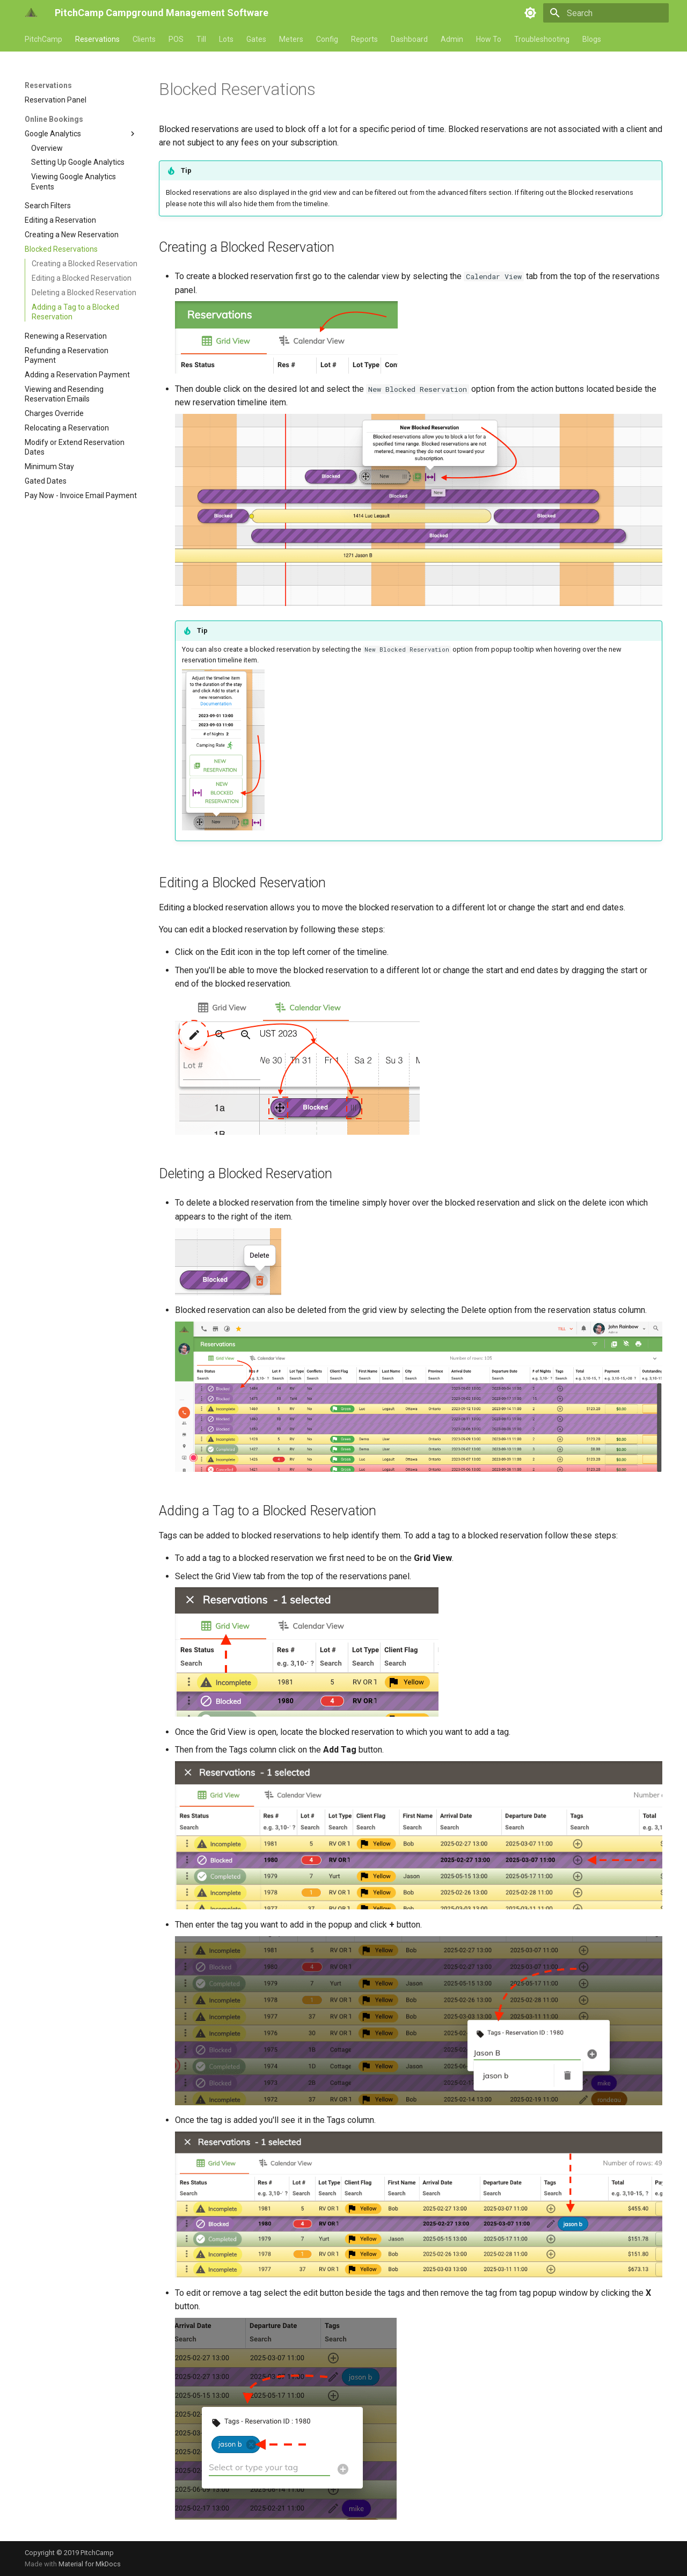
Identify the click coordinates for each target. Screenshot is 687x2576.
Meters (291, 39)
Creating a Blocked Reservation (84, 263)
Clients (144, 39)
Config (327, 39)
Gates (256, 39)
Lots (226, 39)
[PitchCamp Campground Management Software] (31, 13)
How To (488, 39)
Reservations (97, 39)
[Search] (606, 13)
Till (201, 39)
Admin (452, 39)
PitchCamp (43, 39)
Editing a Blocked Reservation (81, 278)
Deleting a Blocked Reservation (84, 292)
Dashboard (409, 39)
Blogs (591, 39)
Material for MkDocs (90, 2564)
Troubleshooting (541, 39)
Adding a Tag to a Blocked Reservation (75, 312)
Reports (364, 39)
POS (176, 39)
